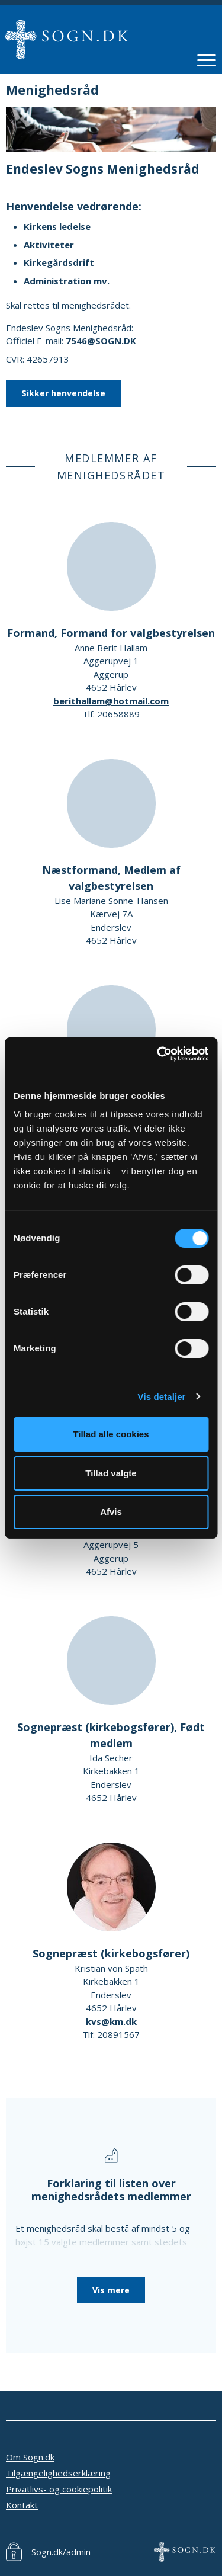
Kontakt (22, 2505)
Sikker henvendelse (63, 393)
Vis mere (111, 2290)
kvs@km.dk (111, 2021)
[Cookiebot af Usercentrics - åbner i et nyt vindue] (158, 1054)
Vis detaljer (162, 1397)
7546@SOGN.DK (101, 341)
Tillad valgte (110, 1473)
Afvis (111, 1512)
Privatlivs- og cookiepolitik (59, 2489)
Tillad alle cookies (111, 1434)
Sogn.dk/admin (61, 2552)
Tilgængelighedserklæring (58, 2473)
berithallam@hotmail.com (111, 701)
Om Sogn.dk (30, 2457)
